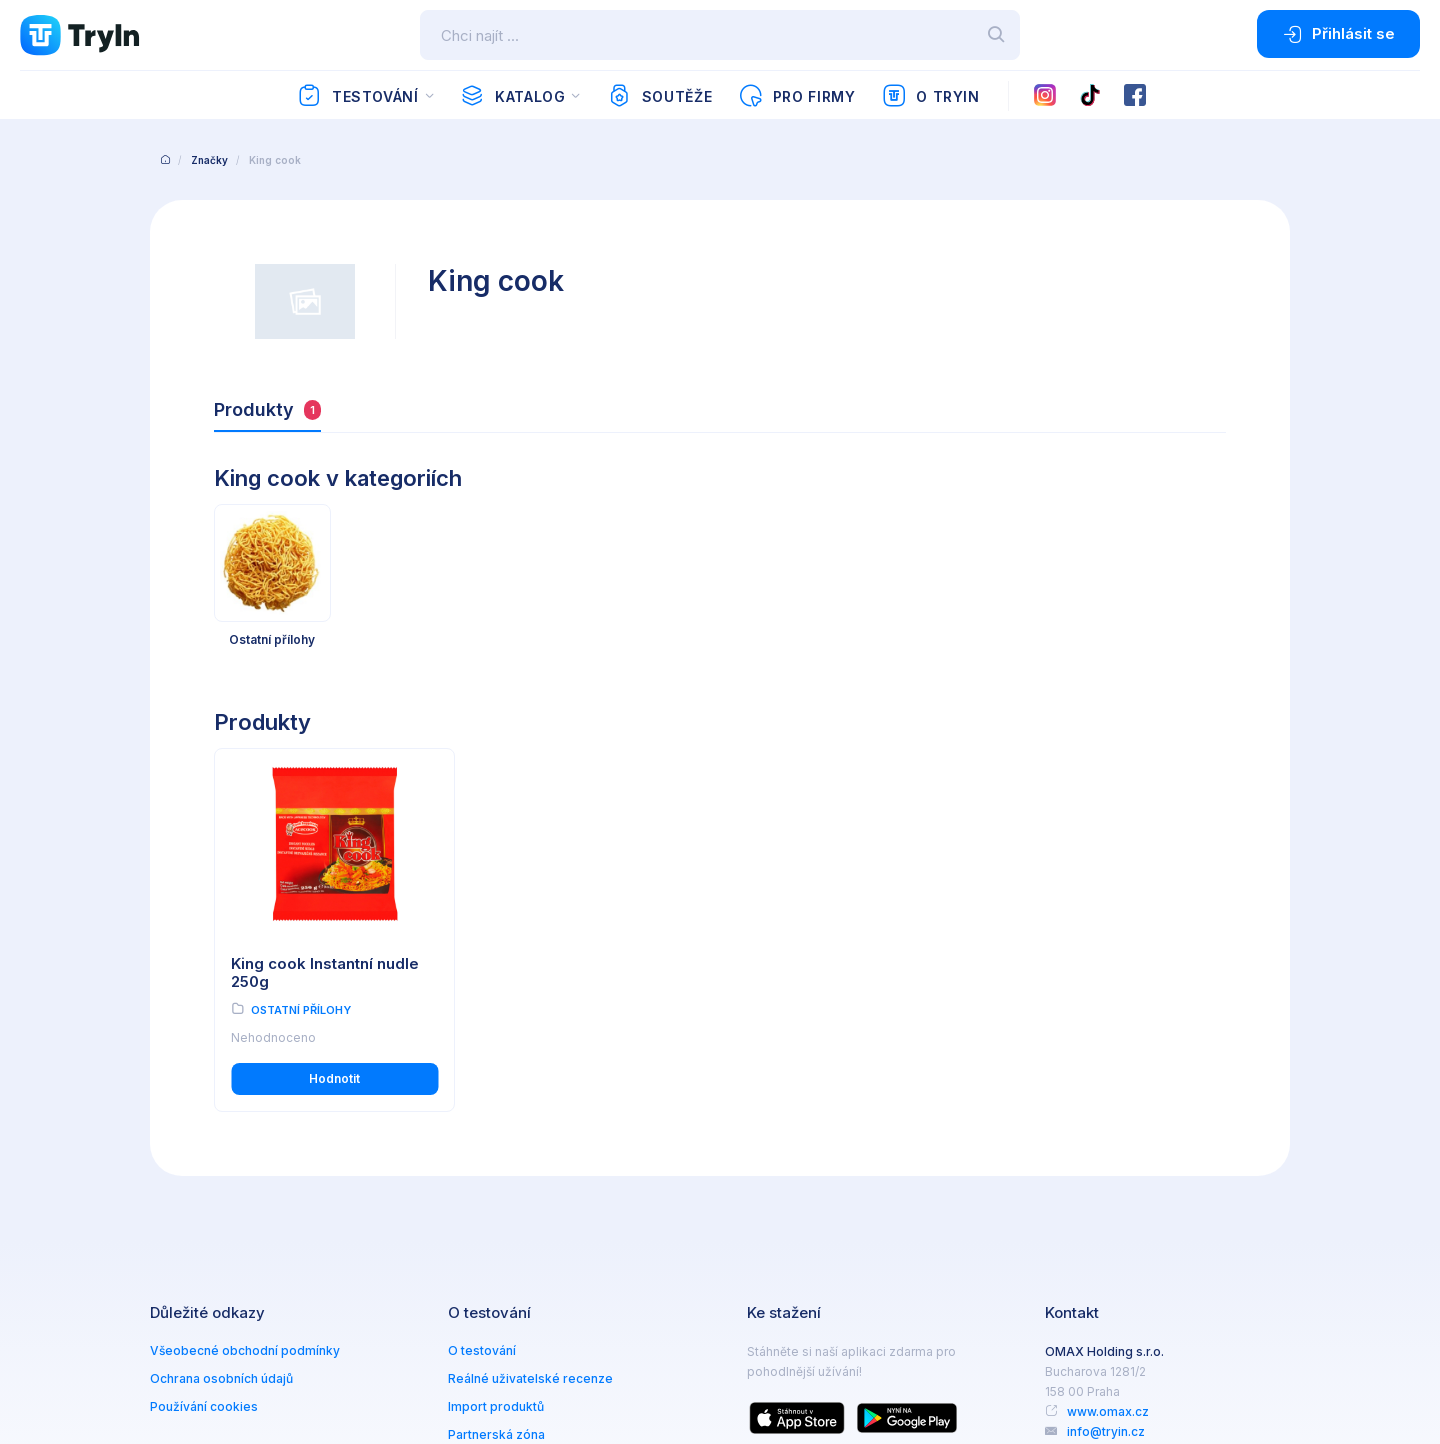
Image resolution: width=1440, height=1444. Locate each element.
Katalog (512, 96)
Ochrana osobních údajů (221, 1378)
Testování (357, 96)
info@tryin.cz (1106, 1431)
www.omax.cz (1108, 1411)
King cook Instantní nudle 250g (325, 973)
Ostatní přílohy (301, 1010)
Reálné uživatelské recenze (530, 1378)
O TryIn (931, 96)
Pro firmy (796, 96)
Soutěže (659, 96)
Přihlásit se (1338, 34)
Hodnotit (334, 1078)
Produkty (267, 409)
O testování (482, 1350)
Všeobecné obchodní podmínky (245, 1350)
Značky (209, 160)
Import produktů (496, 1406)
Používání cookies (204, 1406)
